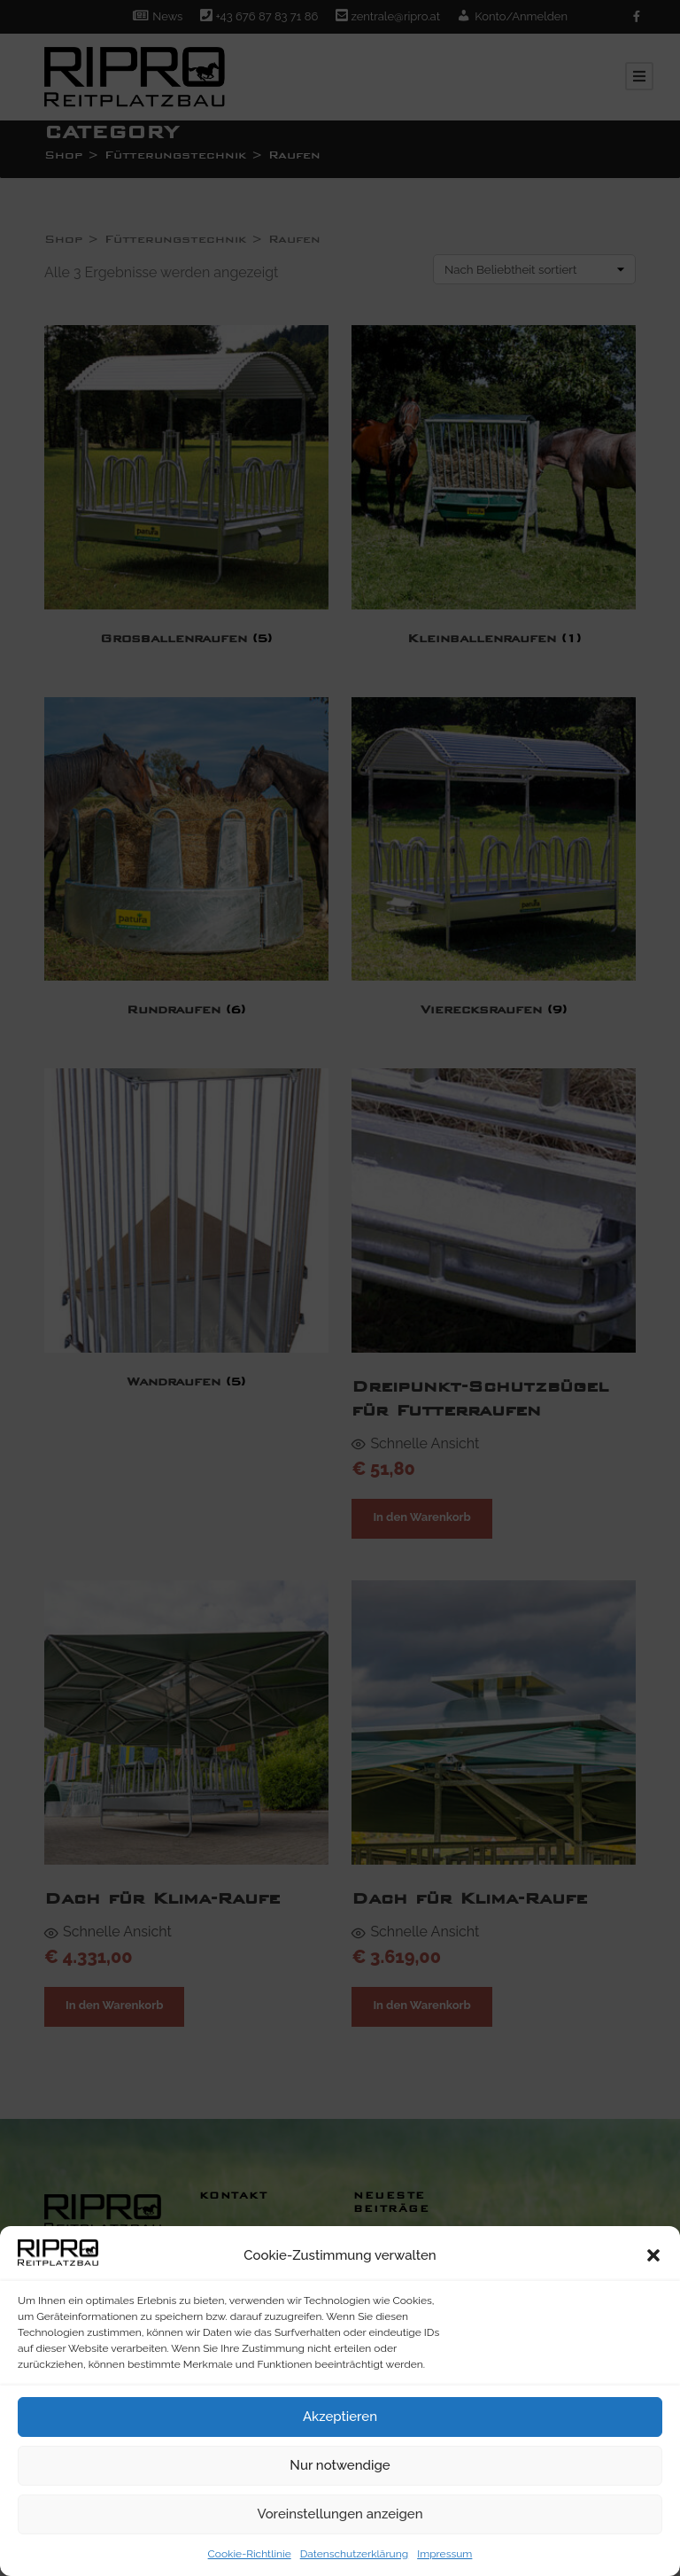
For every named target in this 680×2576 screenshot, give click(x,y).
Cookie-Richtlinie (249, 2554)
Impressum (444, 2554)
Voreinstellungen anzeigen (339, 2514)
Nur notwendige (340, 2465)
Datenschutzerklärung (354, 2554)
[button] (653, 2255)
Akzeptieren (340, 2417)
